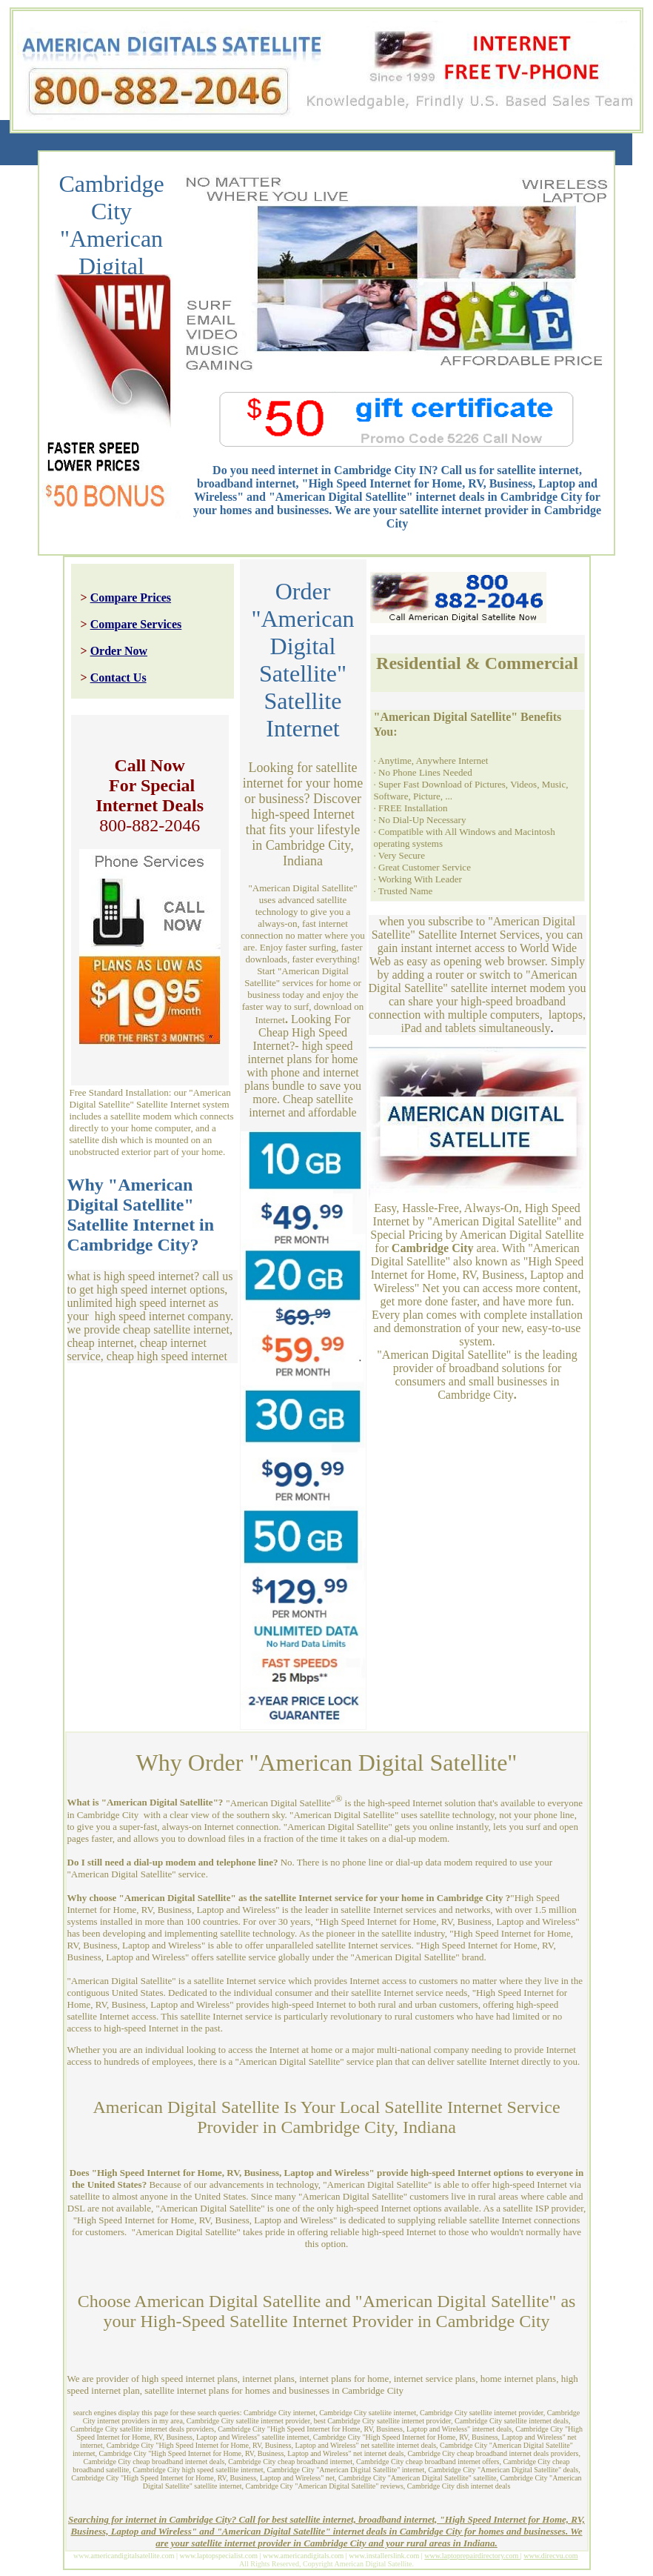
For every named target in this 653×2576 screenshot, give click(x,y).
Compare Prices (130, 597)
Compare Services (136, 624)
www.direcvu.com (550, 2556)
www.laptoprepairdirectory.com (472, 2556)
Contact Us (118, 677)
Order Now (118, 651)
